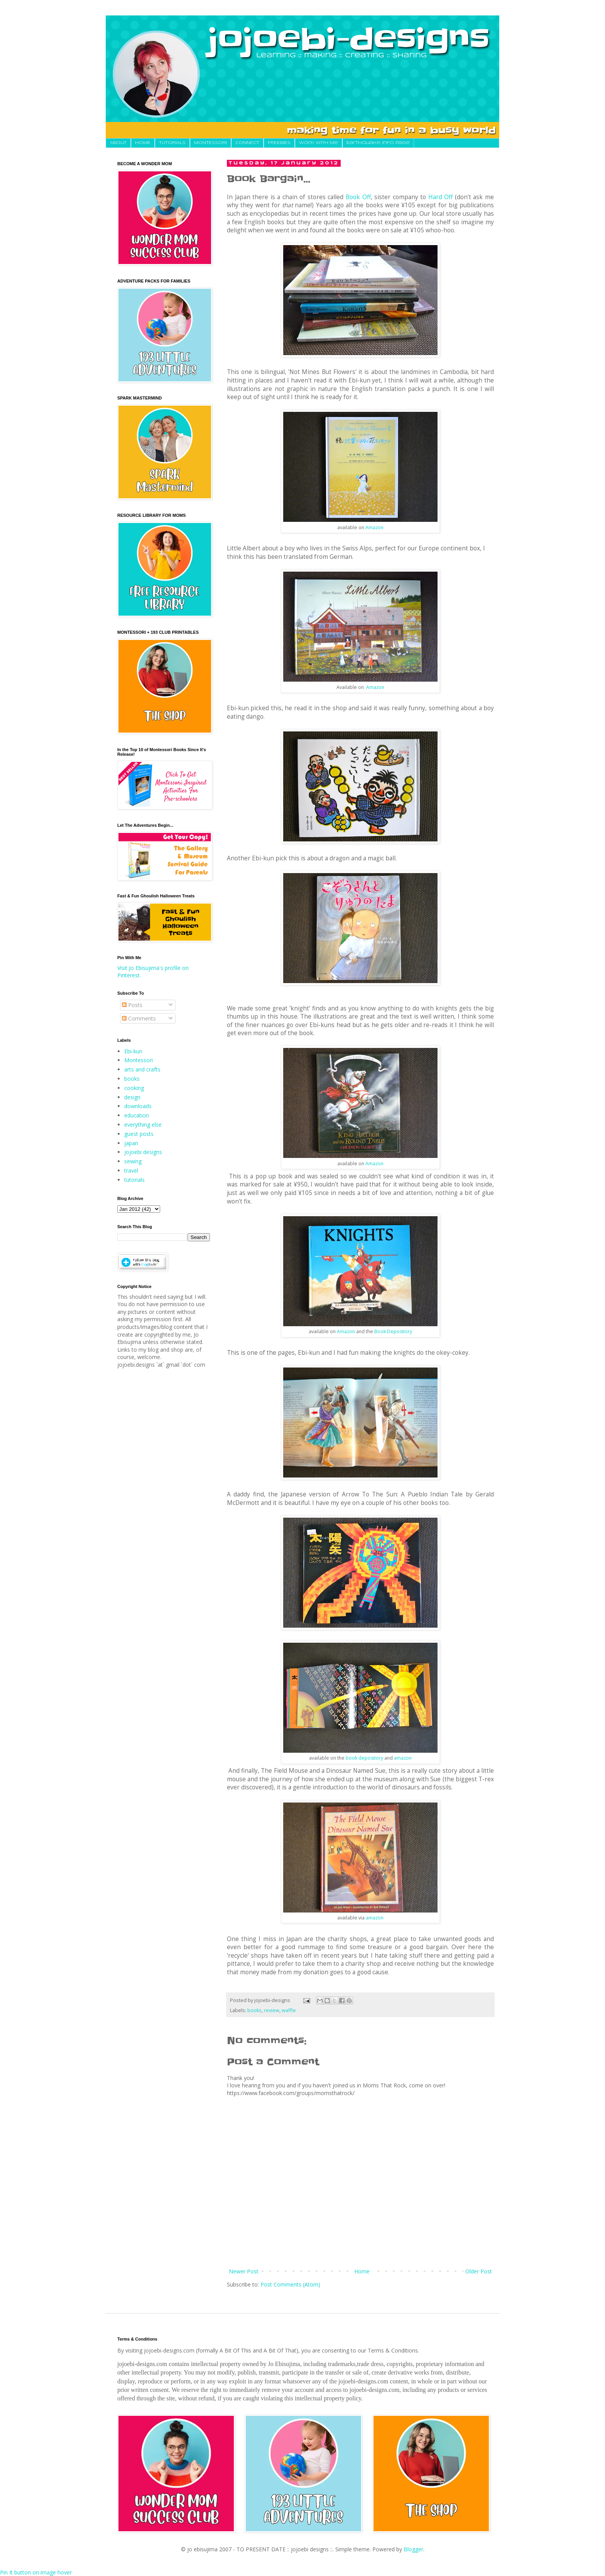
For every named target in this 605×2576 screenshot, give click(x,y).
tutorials (134, 1179)
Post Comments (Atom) (290, 2284)
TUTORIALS (172, 143)
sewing (133, 1161)
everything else (143, 1124)
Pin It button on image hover (36, 2572)
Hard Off (440, 197)
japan (131, 1143)
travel (131, 1170)
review (271, 2010)
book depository (364, 1758)
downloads (138, 1106)
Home (362, 2271)
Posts (132, 1005)
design (132, 1097)
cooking (134, 1088)
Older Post (478, 2271)
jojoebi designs (143, 1152)
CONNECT (247, 143)
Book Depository (393, 1331)
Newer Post (244, 2271)
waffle (289, 2010)
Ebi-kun (133, 1051)
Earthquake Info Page (378, 143)
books (254, 2010)
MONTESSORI (210, 143)
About (118, 143)
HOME (142, 143)
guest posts (139, 1133)
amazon (403, 1758)
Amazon (374, 527)
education (136, 1115)
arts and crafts (142, 1069)
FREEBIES (279, 143)
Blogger (413, 2549)
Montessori (138, 1060)
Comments (139, 1018)
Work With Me (318, 143)
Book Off (358, 197)
